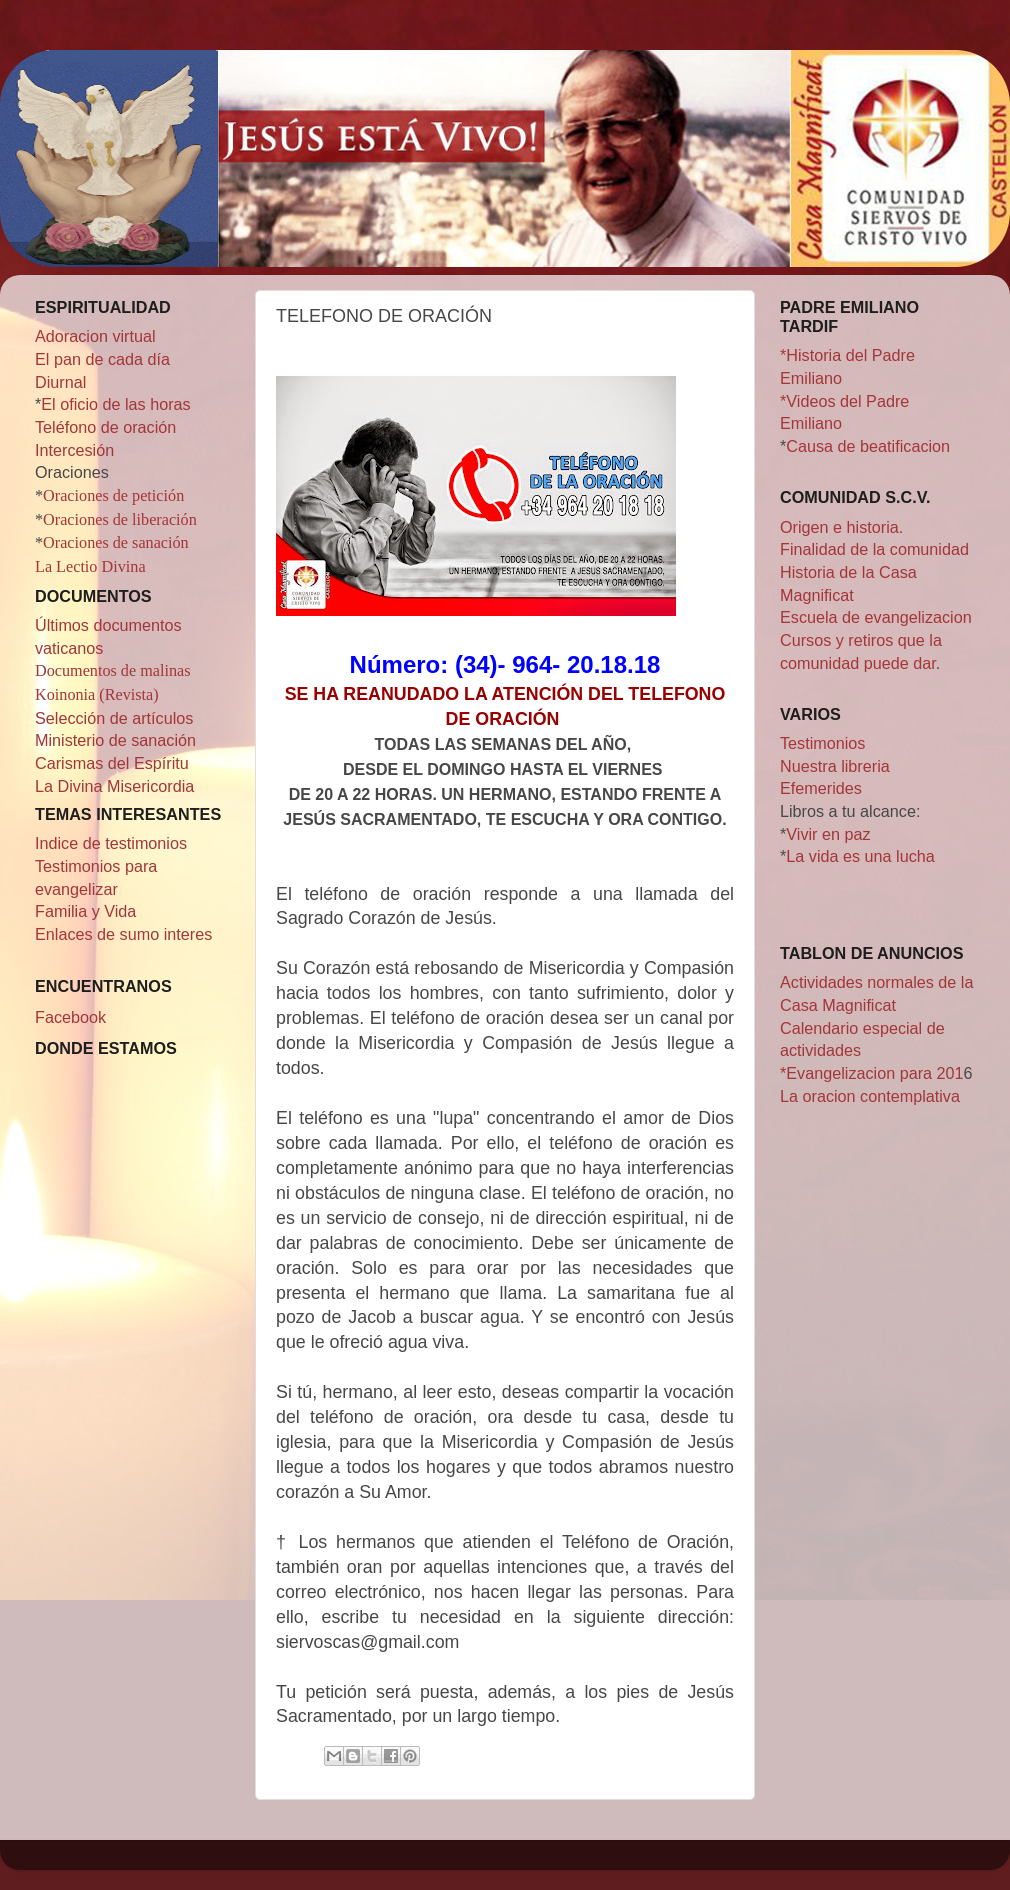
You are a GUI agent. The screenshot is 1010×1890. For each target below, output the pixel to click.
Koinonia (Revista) (97, 695)
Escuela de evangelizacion (876, 617)
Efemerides (821, 788)
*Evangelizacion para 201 (872, 1073)
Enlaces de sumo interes (123, 934)
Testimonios (822, 743)
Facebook (70, 1017)
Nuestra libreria (835, 766)
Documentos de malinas (113, 671)
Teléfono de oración (105, 427)
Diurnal (60, 382)
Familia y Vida (85, 911)
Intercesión (74, 450)
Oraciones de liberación (120, 520)
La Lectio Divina (90, 567)
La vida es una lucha (860, 856)
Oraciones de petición (113, 496)
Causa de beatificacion (868, 446)
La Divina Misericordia (114, 786)
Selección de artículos (114, 718)
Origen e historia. (841, 527)
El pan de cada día (102, 359)
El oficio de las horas (115, 404)
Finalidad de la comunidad (874, 549)
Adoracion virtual (95, 336)
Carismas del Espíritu (112, 763)
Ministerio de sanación (115, 740)
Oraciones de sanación (116, 543)
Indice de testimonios (111, 843)
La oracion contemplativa (870, 1096)
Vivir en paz (828, 834)
